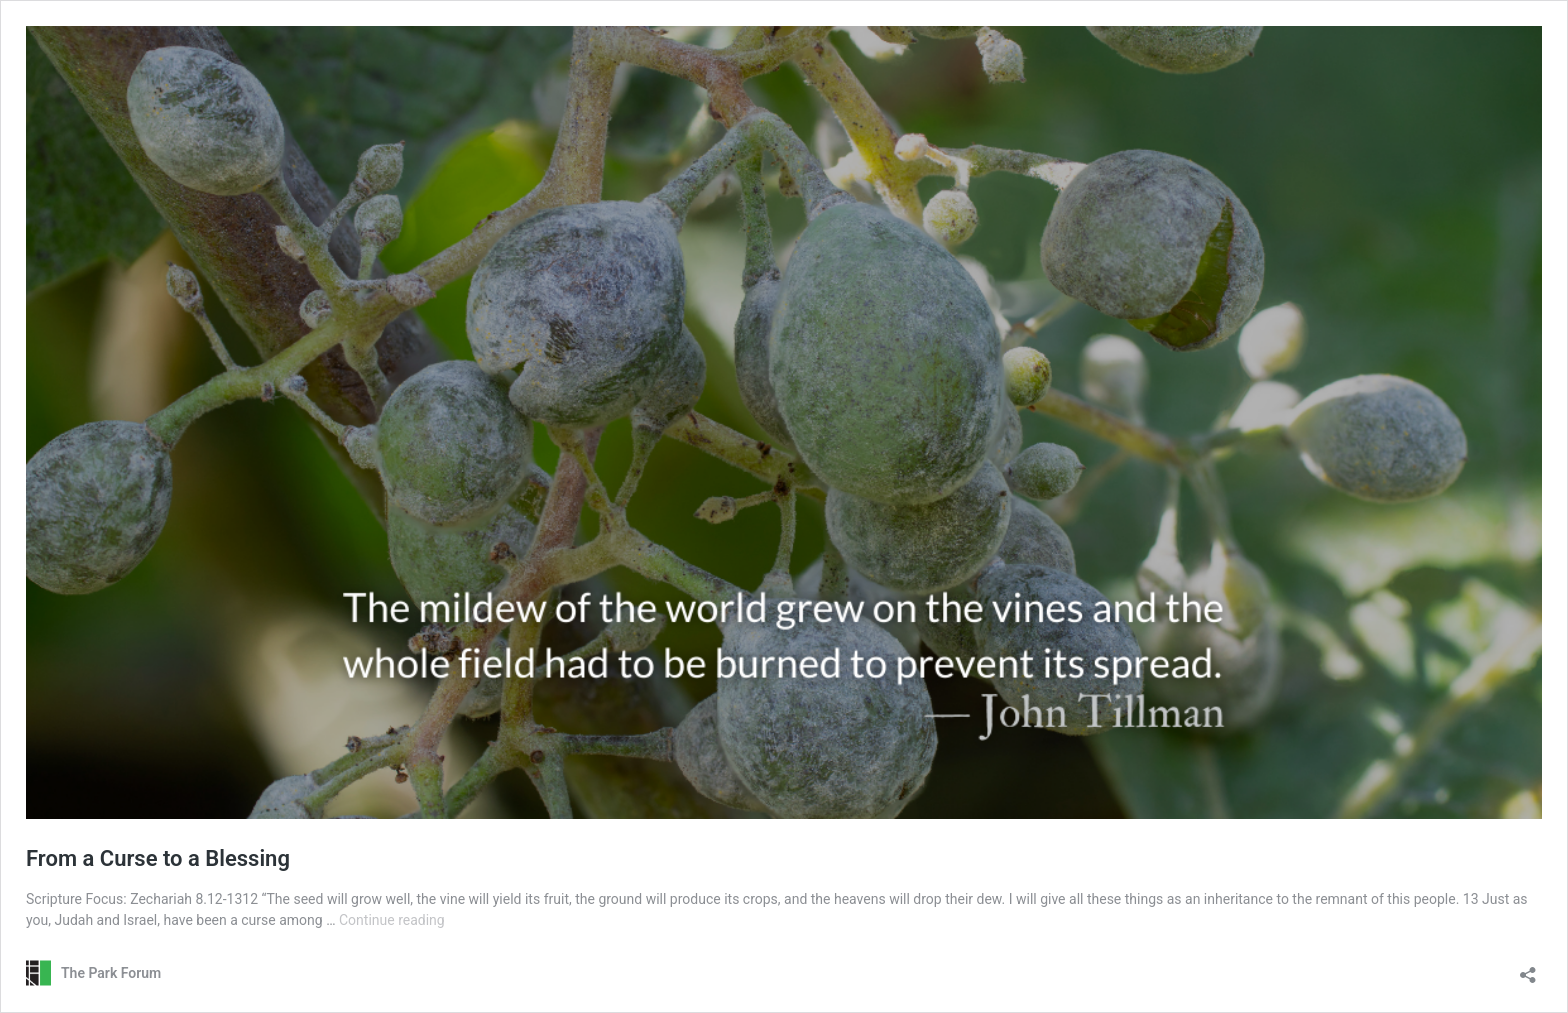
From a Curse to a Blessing (158, 858)
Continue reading (392, 920)
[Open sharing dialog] (1528, 968)
